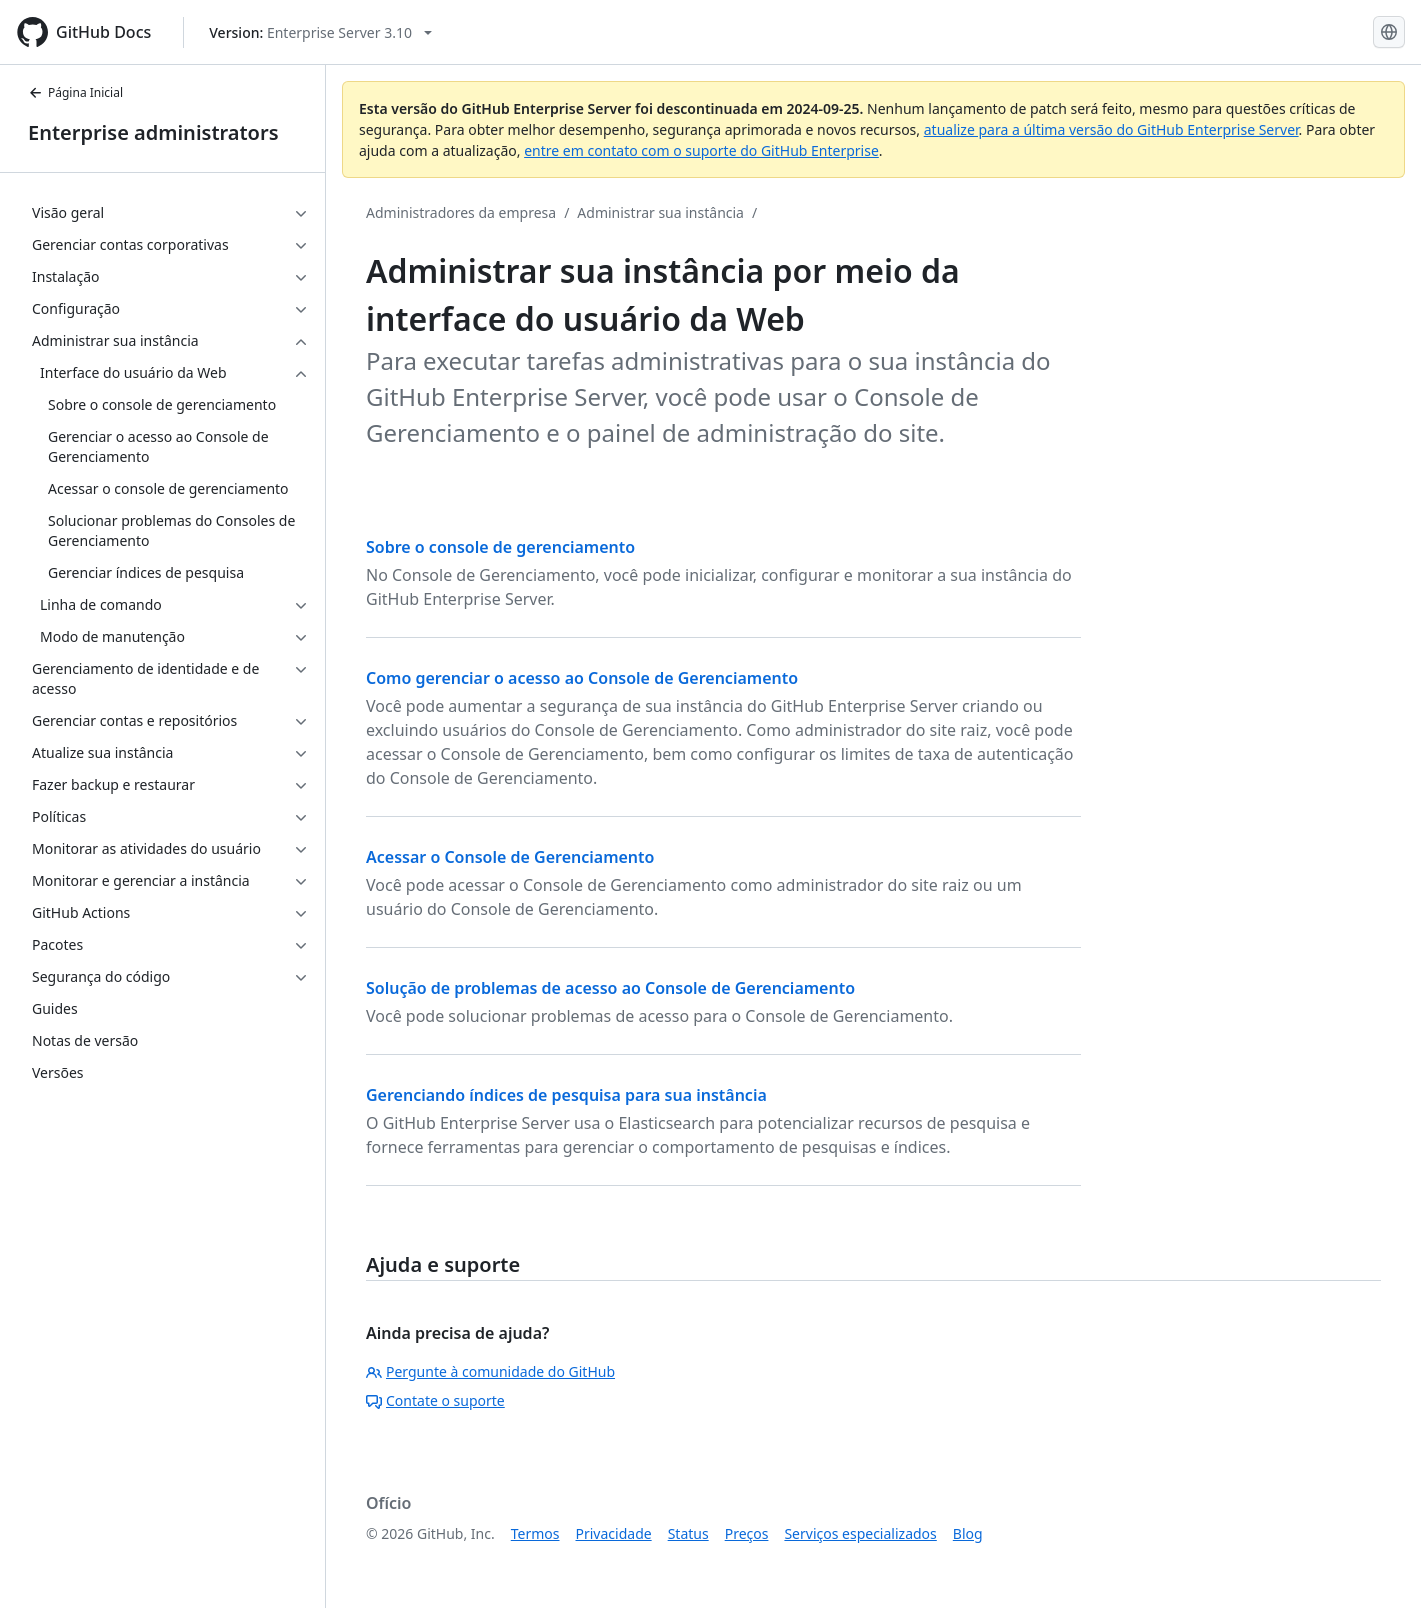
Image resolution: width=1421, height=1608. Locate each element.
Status (688, 1533)
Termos (535, 1533)
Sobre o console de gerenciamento (500, 547)
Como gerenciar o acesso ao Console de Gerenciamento (582, 678)
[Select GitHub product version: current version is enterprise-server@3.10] (320, 32)
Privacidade (614, 1533)
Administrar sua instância (660, 212)
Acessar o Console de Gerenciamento (510, 857)
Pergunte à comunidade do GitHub (490, 1371)
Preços (747, 1533)
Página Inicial (75, 92)
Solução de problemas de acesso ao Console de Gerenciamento (610, 988)
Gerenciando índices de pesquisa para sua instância (566, 1095)
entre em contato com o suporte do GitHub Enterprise (701, 150)
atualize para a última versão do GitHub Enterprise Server (1111, 129)
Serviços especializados (860, 1533)
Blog (968, 1533)
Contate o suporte (435, 1400)
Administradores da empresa (461, 212)
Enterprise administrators (153, 132)
